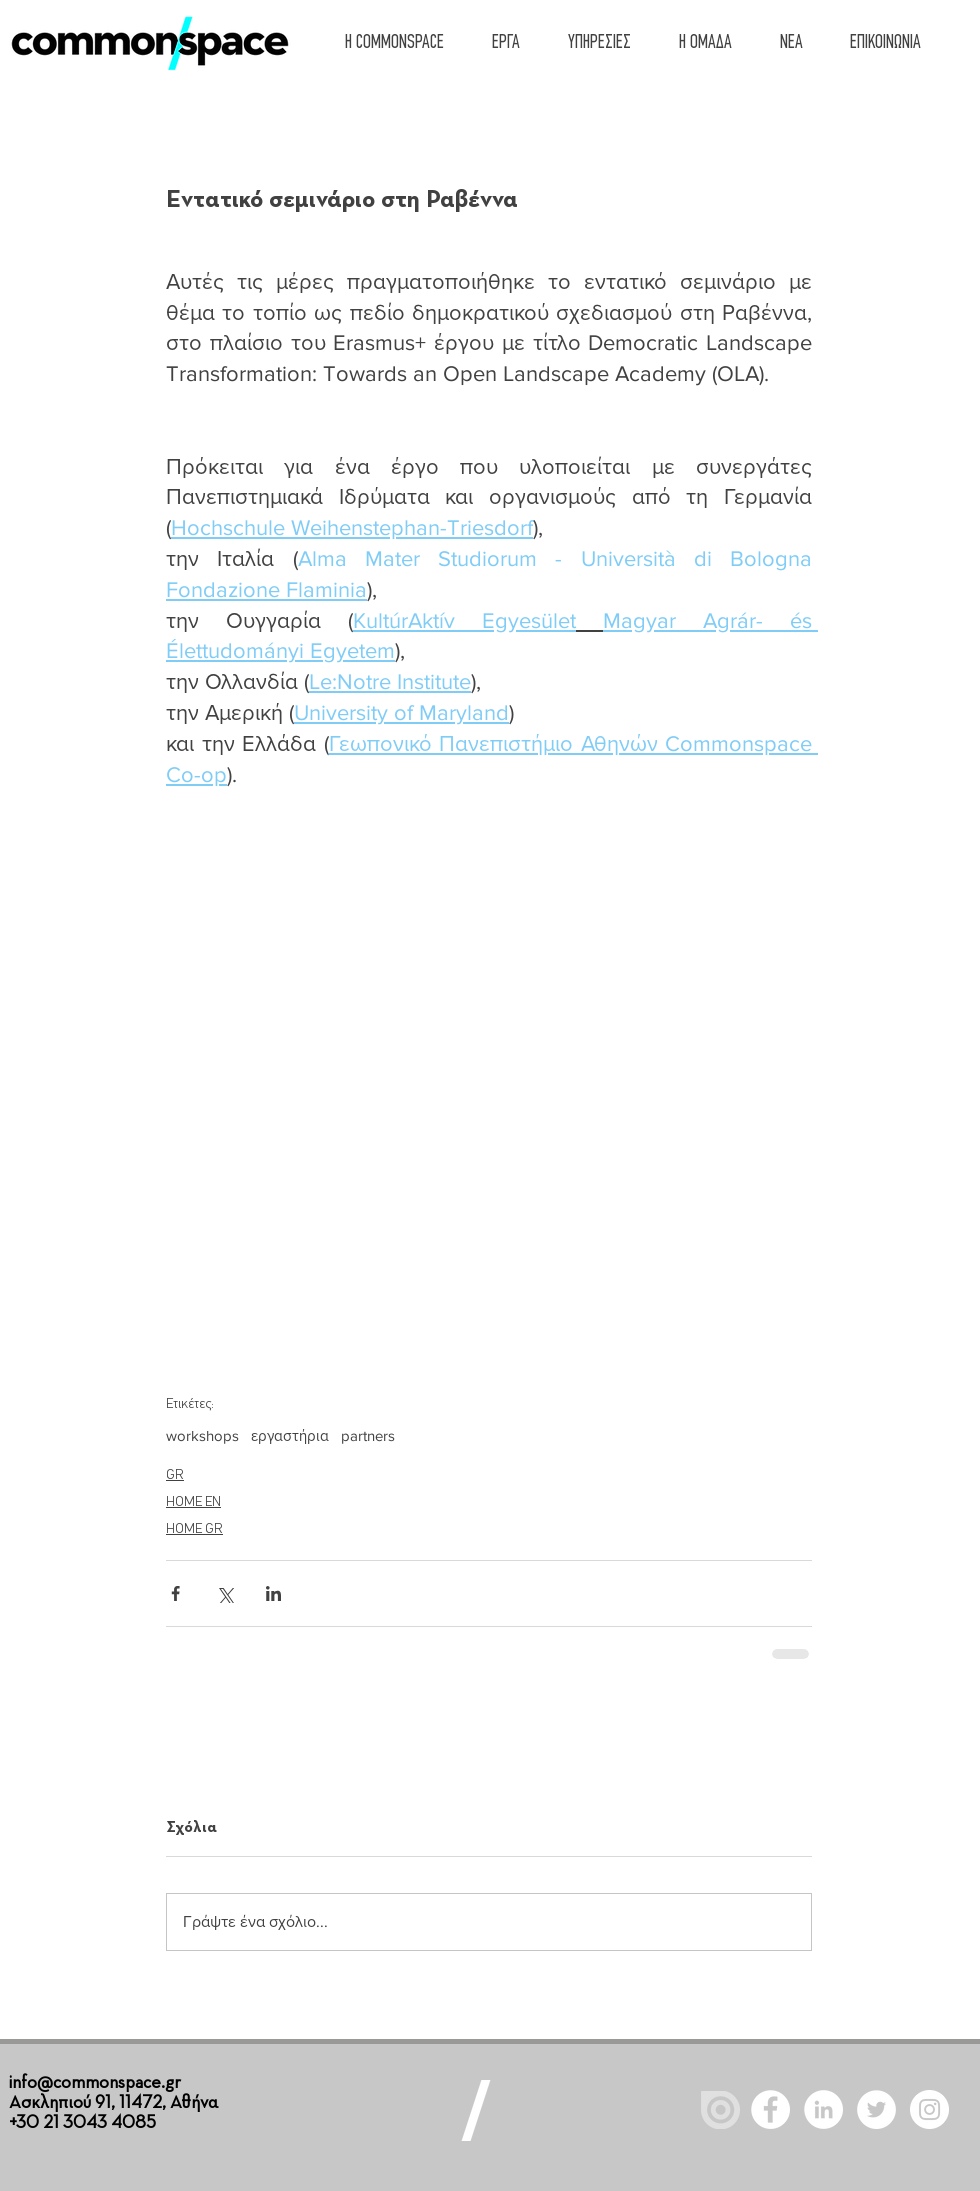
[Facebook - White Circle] (770, 2109)
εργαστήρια (290, 1435)
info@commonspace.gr (95, 2083)
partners (368, 1435)
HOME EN (193, 1502)
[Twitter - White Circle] (876, 2109)
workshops (202, 1435)
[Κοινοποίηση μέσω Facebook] (175, 1593)
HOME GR (194, 1529)
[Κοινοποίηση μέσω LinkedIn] (273, 1593)
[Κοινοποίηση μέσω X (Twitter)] (224, 1593)
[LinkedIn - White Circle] (823, 2109)
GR (175, 1475)
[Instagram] (929, 2109)
